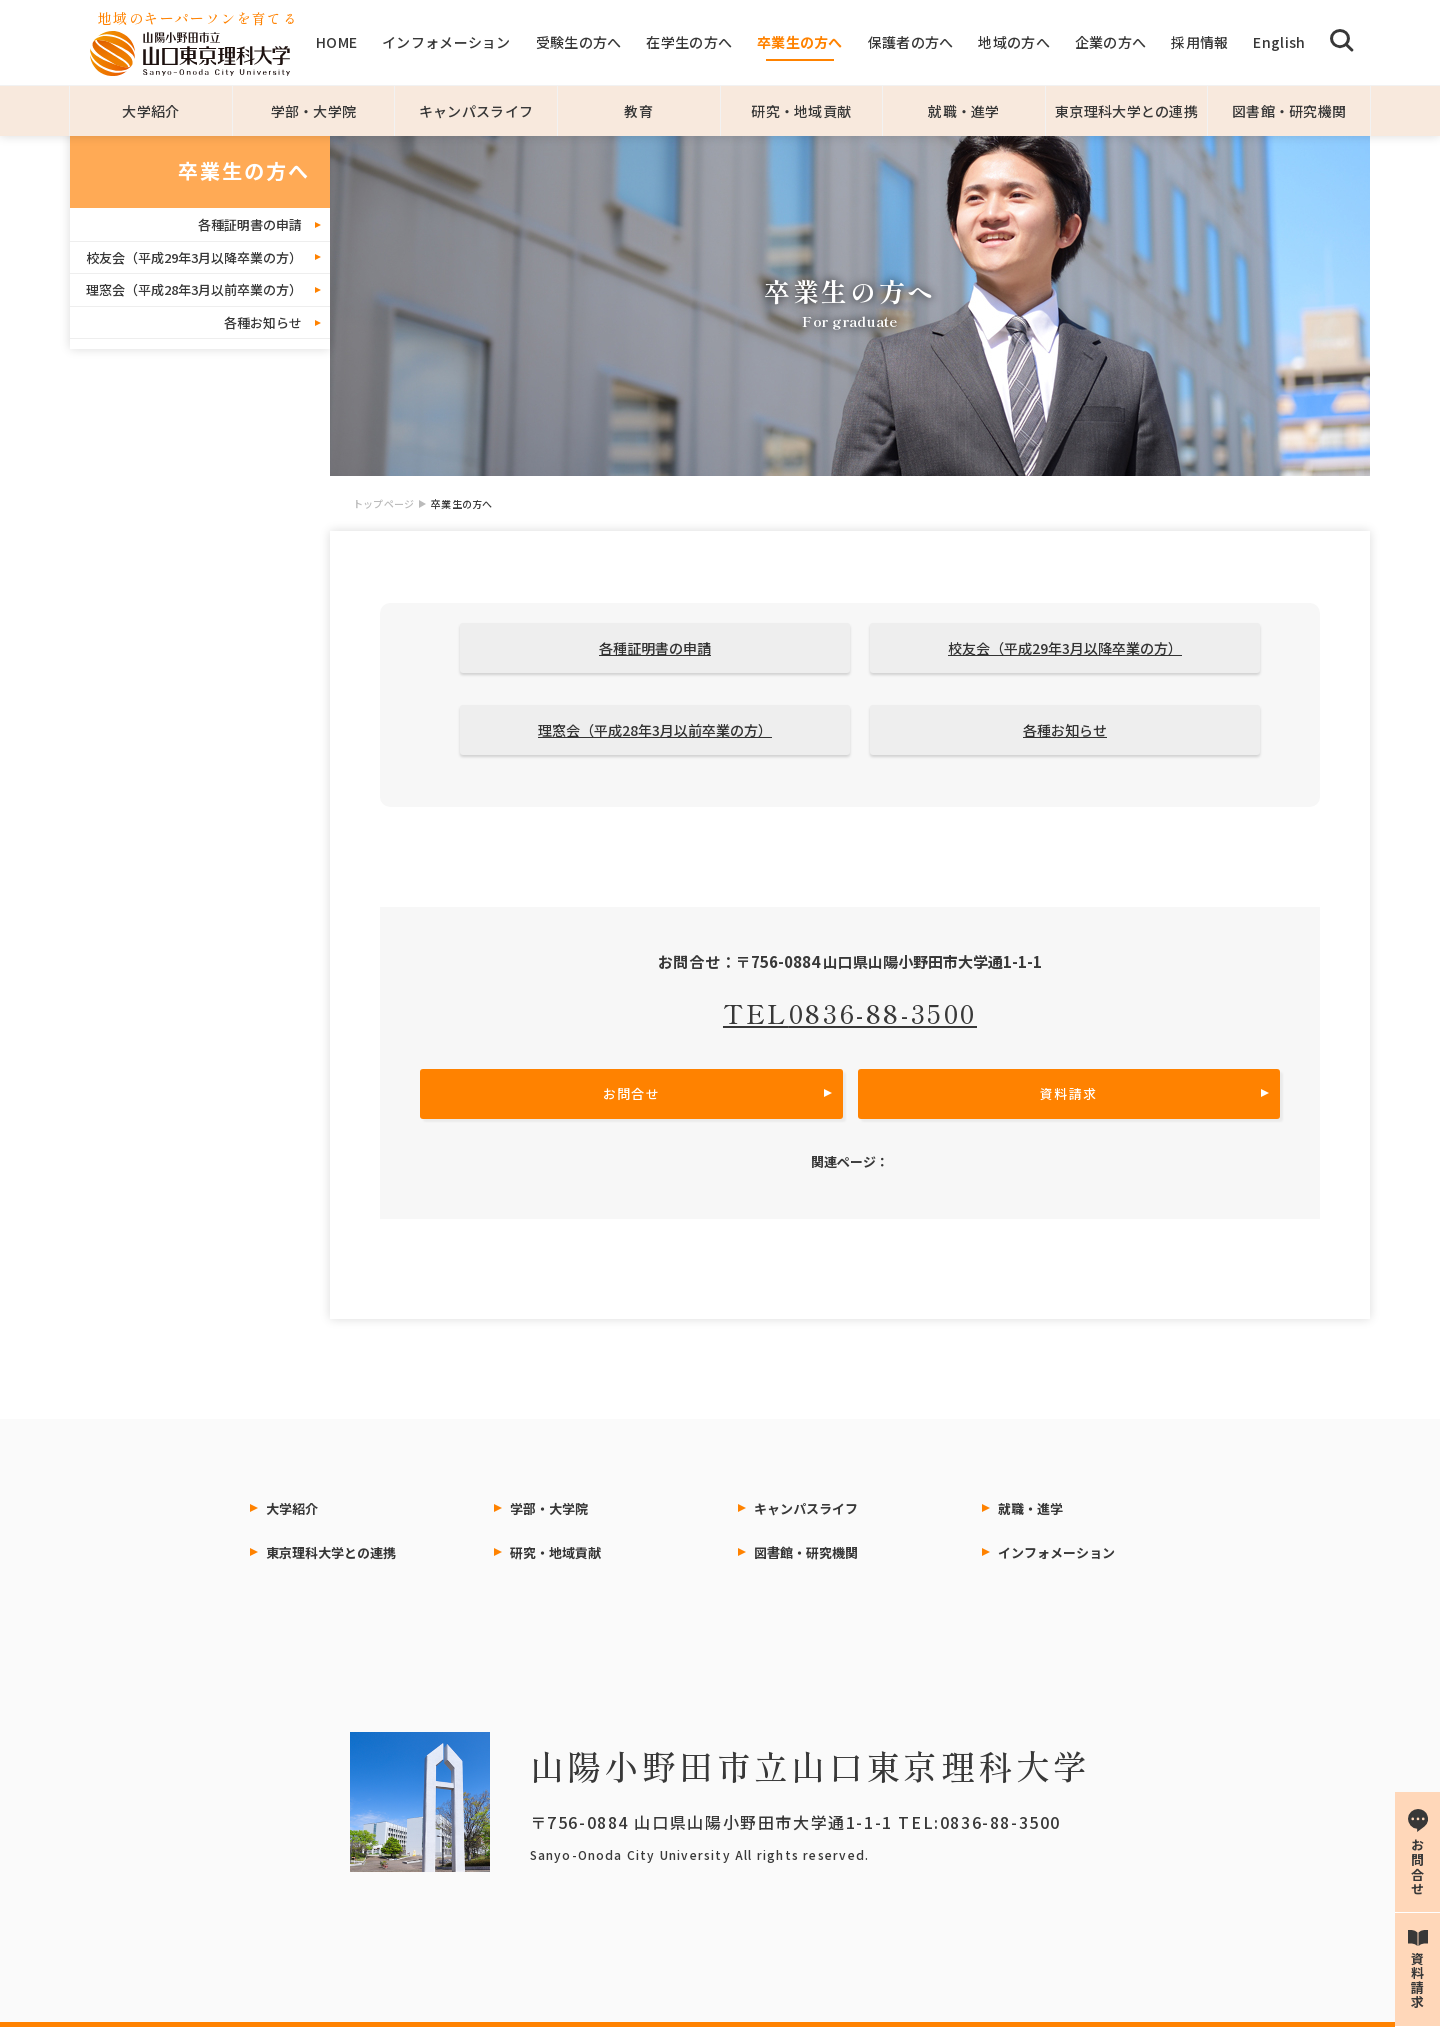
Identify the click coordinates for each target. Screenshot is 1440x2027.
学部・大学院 (314, 111)
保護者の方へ (911, 42)
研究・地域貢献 (801, 111)
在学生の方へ (689, 42)
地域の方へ (1013, 42)
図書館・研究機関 (1289, 111)
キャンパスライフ (476, 111)
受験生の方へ (579, 42)
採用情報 (1199, 42)
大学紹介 (150, 111)
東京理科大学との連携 (1126, 111)
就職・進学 (963, 111)
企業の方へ (1110, 42)
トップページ (383, 503)
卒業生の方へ (800, 42)
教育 (638, 111)
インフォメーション (446, 42)
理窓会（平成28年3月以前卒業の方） (194, 289)
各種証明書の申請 (250, 224)
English (1279, 42)
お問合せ (631, 1093)
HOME (336, 42)
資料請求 (1068, 1093)
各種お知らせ (263, 322)
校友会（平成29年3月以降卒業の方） (194, 257)
